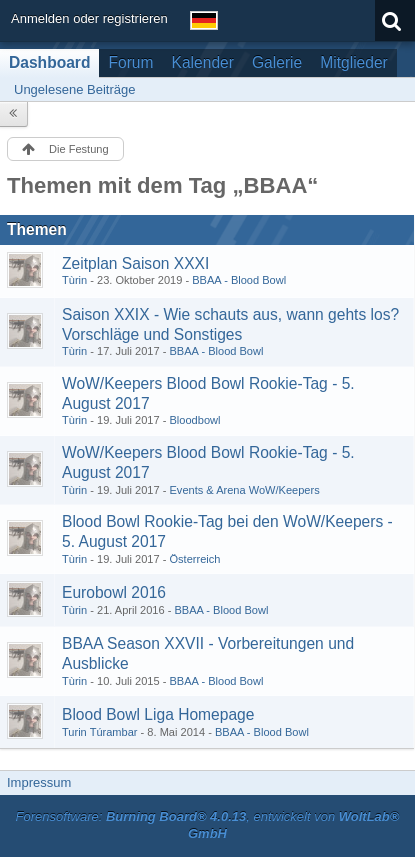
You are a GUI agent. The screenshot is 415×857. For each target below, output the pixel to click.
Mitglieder (354, 62)
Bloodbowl (194, 420)
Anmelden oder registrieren (89, 18)
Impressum (39, 782)
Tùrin (74, 280)
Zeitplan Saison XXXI (135, 263)
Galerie (277, 62)
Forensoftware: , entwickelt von (208, 825)
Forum (130, 62)
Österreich (194, 559)
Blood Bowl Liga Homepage (158, 714)
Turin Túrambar (100, 732)
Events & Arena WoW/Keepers (244, 490)
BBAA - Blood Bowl (239, 280)
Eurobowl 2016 (114, 592)
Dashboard (49, 62)
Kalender (203, 62)
